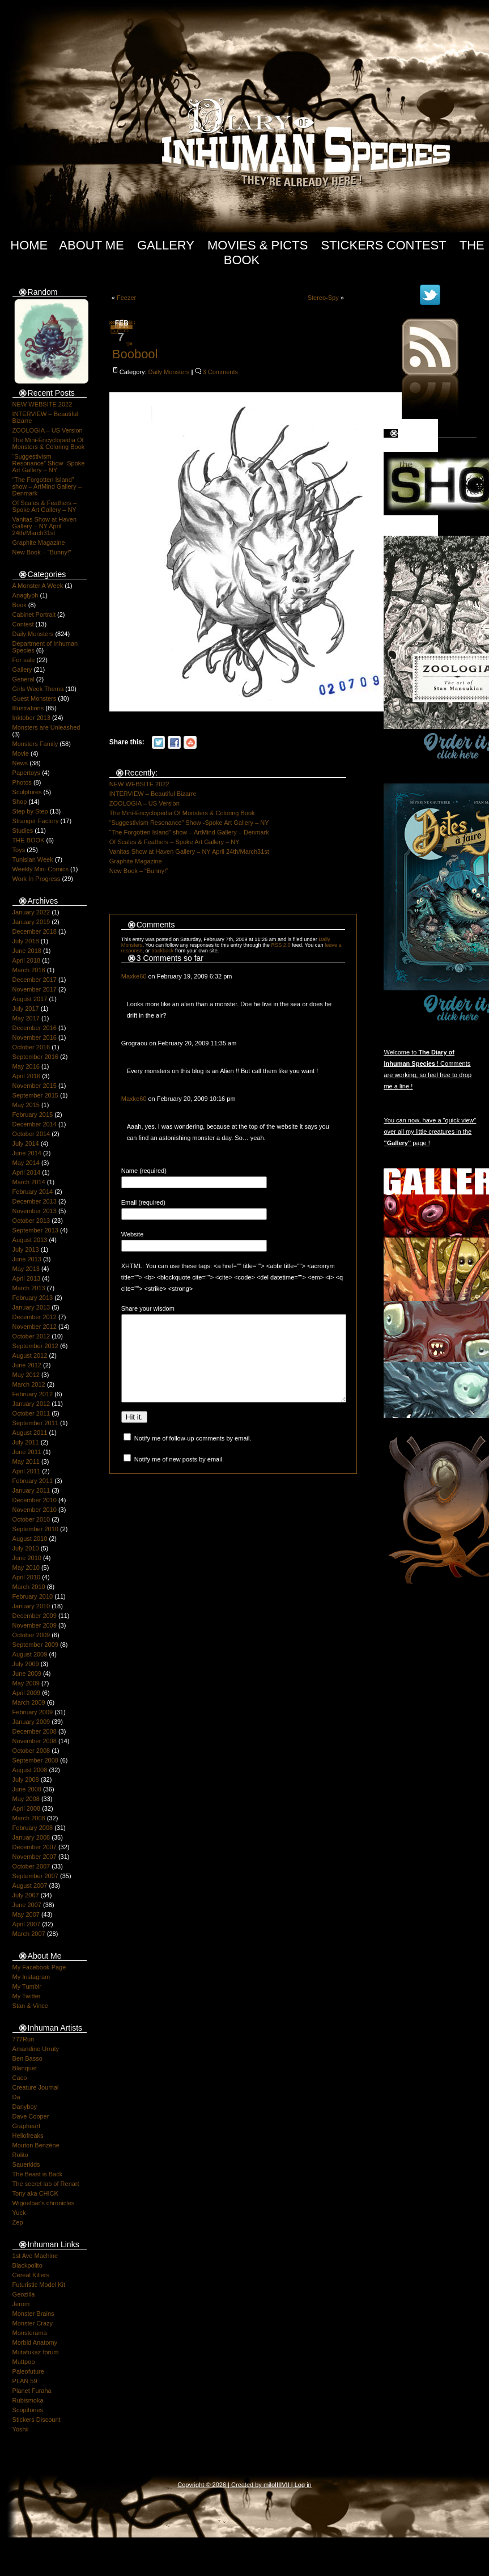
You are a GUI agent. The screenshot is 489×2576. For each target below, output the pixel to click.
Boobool (135, 354)
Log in (303, 2484)
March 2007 (28, 1933)
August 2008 (30, 1769)
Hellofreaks (28, 2135)
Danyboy (24, 2106)
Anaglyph (25, 595)
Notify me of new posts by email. (179, 1476)
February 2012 (32, 1394)
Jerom (21, 2303)
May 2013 (26, 1268)
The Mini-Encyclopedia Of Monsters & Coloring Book (48, 443)
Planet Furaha (32, 2390)
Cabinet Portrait (34, 614)
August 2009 (30, 1654)
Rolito (20, 2154)
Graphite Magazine (38, 542)
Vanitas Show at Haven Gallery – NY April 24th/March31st (44, 526)
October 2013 (31, 1220)
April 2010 (26, 1577)
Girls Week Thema (38, 688)
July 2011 (25, 1442)
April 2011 (26, 1471)
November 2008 (34, 1741)
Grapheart (26, 2125)
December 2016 (34, 1027)
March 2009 (28, 1702)
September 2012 (35, 1345)
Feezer (126, 297)
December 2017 (34, 979)
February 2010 (32, 1596)
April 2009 (26, 1692)
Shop (19, 801)
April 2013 (26, 1278)
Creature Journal (35, 2087)
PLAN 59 (24, 2381)
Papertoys (26, 772)
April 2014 (26, 1172)
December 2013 (34, 1201)
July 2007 (25, 1895)
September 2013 (35, 1230)
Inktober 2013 (31, 717)
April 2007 (26, 1924)
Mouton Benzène (35, 2145)
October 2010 (31, 1519)
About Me (91, 245)
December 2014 (34, 1124)
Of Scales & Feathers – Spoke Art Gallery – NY (44, 506)
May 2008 (26, 1798)
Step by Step (30, 811)
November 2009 (34, 1625)
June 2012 (26, 1365)
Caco (19, 2077)
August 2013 (30, 1239)
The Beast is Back (37, 2174)
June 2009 (26, 1673)
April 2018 (26, 960)
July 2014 (25, 1143)
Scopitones (27, 2409)
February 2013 (32, 1297)
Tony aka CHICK (35, 2193)
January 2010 (31, 1606)
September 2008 (35, 1760)
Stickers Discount (36, 2419)
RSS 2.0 (280, 945)
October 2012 (31, 1336)
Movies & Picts (257, 245)
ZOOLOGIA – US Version (47, 430)
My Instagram (31, 1976)
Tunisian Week (32, 859)
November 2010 (34, 1509)
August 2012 (30, 1355)
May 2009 (26, 1683)
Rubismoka (28, 2400)
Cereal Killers (30, 2275)
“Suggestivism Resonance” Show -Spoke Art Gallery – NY (48, 463)
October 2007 (31, 1866)
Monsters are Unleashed (46, 727)
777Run (23, 2039)
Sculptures (27, 792)
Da (16, 2097)
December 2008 (34, 1731)
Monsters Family (35, 743)
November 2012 (34, 1326)
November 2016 (34, 1037)
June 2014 (26, 1153)
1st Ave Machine (35, 2255)
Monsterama (29, 2332)
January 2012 (31, 1403)
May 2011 (26, 1461)
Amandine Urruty (35, 2048)
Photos (22, 782)
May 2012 (26, 1374)
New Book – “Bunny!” (41, 552)
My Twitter (26, 1996)
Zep (17, 2222)
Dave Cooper (30, 2116)
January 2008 (31, 1837)
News (20, 763)
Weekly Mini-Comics (40, 869)
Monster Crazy (32, 2323)
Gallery (165, 245)
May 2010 (26, 1567)
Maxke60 (134, 976)
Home (29, 245)
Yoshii (20, 2429)
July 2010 (25, 1548)
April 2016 (26, 1076)
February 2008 (32, 1827)
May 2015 (26, 1104)
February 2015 (32, 1114)
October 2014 (31, 1133)
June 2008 (26, 1789)
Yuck (19, 2212)
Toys (18, 849)
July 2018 (25, 941)
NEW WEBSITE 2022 (42, 404)
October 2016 (31, 1047)
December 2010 (34, 1500)
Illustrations (28, 708)
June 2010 (26, 1557)
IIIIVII (282, 2484)
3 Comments (220, 371)
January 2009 (31, 1721)
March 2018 (28, 970)
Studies (22, 830)
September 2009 (35, 1644)
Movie (20, 753)
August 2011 (30, 1432)
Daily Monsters (33, 633)
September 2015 (35, 1095)
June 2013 (26, 1259)
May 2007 (26, 1914)
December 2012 (34, 1317)
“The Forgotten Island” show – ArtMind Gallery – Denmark (47, 486)
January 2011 (31, 1490)
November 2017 (34, 989)
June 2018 (26, 950)
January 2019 (31, 921)
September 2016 (35, 1056)
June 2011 (26, 1451)
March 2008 (28, 1818)
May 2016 (26, 1066)
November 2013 (34, 1211)
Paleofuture (28, 2371)
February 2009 (32, 1712)
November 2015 (34, 1085)
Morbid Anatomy (34, 2342)
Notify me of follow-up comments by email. (193, 1455)
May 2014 (26, 1162)
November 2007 (34, 1856)
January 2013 (31, 1307)
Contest (23, 624)
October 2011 (31, 1413)
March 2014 (28, 1182)
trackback (162, 951)
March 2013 (28, 1288)
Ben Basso (27, 2058)
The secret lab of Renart (45, 2183)
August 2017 (30, 998)
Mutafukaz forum (35, 2352)
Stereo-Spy (323, 297)
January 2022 (31, 912)
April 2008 (26, 1808)
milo (269, 2484)
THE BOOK (28, 840)
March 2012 (28, 1384)
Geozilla (23, 2294)
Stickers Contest (383, 245)
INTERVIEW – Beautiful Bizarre (153, 793)
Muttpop (23, 2361)
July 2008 (25, 1779)
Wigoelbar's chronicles (43, 2203)
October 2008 (31, 1750)
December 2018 (34, 931)
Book (19, 604)
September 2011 (35, 1423)
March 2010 (28, 1586)
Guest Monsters (34, 698)
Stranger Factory (35, 820)
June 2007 (26, 1904)
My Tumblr (26, 1986)
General (23, 679)
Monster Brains (33, 2313)
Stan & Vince (30, 2005)
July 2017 (25, 1008)
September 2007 (35, 1875)
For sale (23, 659)
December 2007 (34, 1847)
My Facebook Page (39, 1967)
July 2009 (25, 1663)
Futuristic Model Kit (39, 2284)
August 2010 (30, 1538)
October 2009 (31, 1635)
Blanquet (24, 2068)
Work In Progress (36, 878)
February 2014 (32, 1191)
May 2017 (26, 1018)
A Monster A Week (37, 585)
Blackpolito (27, 2265)
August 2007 (30, 1885)
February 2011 (32, 1480)
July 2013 (25, 1249)
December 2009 (34, 1615)
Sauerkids (26, 2164)
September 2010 (35, 1529)
